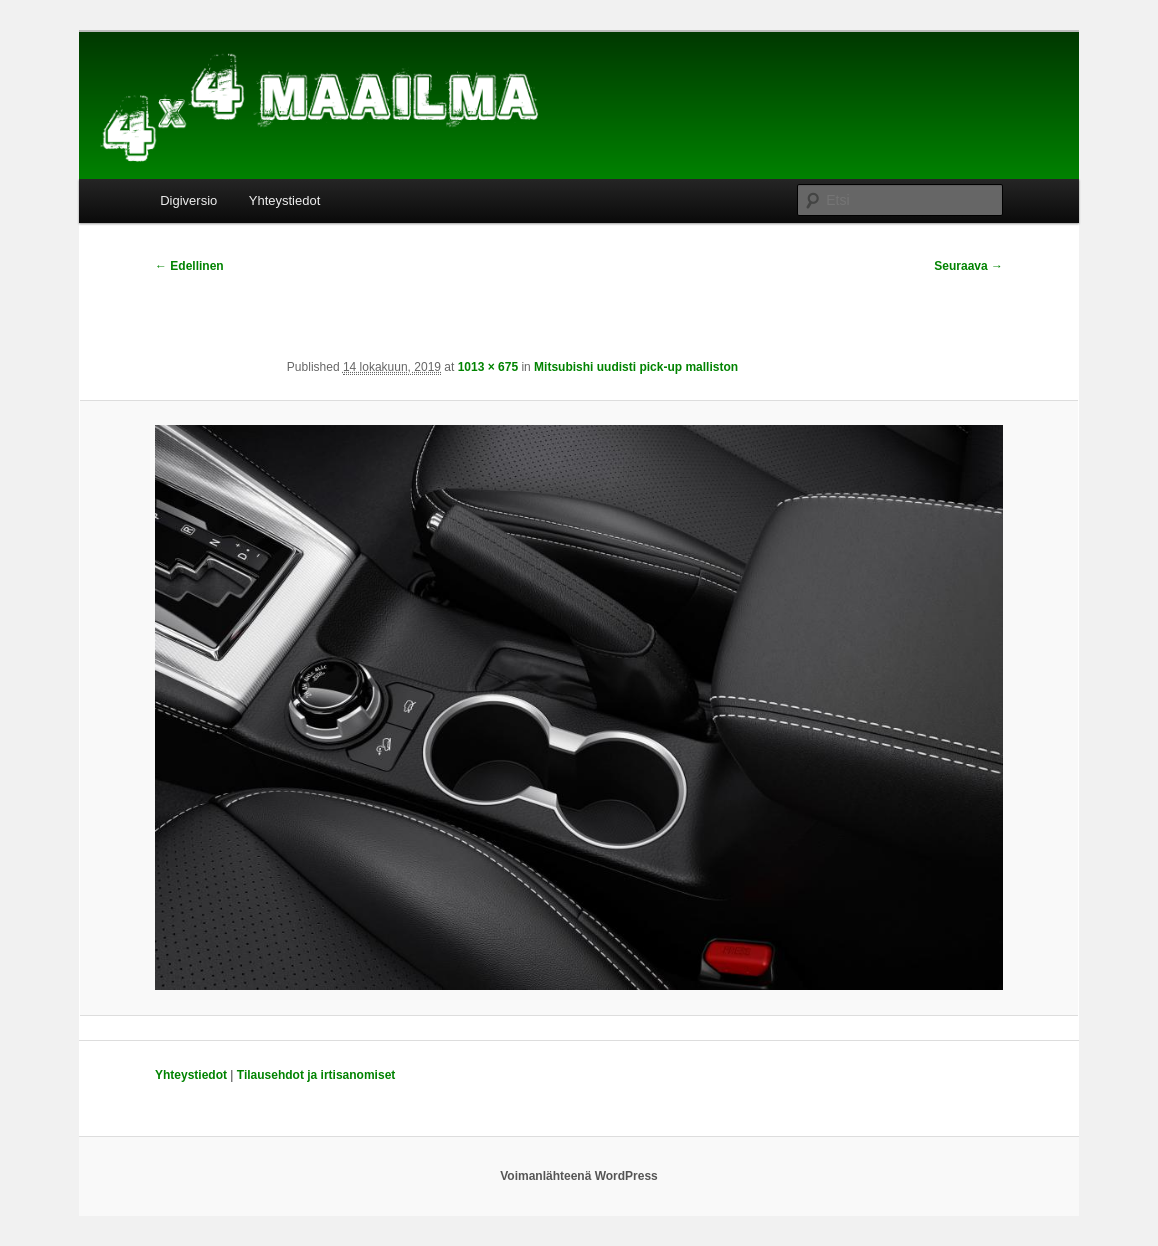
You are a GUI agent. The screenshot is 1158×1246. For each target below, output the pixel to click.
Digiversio (188, 200)
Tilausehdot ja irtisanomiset (316, 1075)
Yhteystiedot (285, 200)
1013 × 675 (488, 367)
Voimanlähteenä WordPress (579, 1176)
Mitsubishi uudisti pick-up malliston (636, 367)
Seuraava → (968, 266)
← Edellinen (189, 266)
